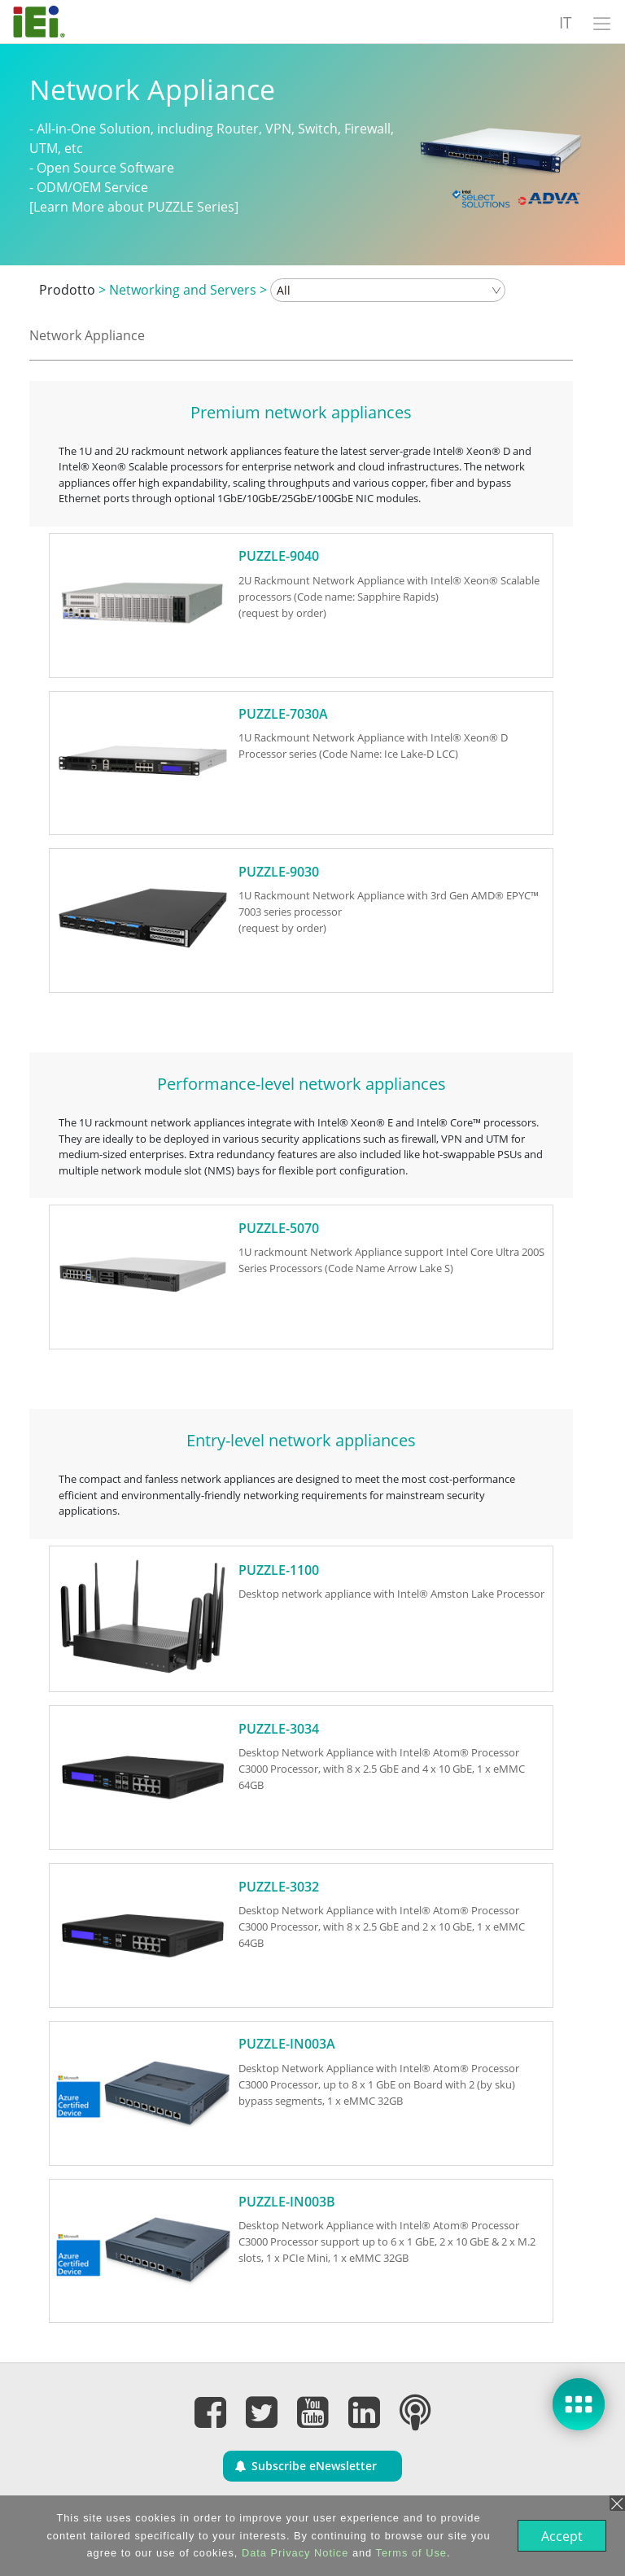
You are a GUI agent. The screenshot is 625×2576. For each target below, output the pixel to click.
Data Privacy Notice (293, 2553)
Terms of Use (409, 2553)
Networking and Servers (182, 290)
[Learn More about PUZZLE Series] (133, 207)
